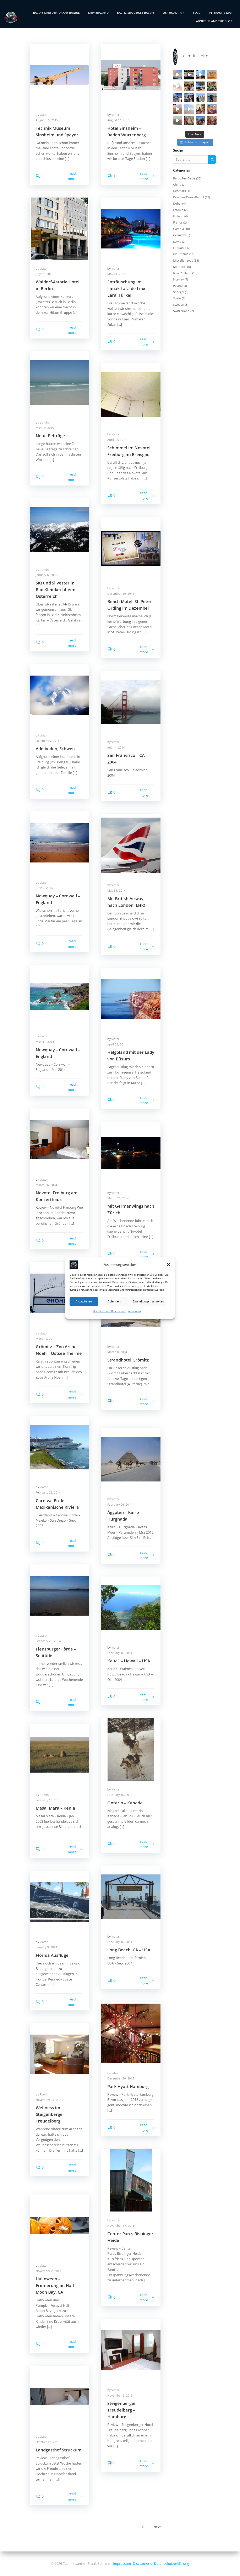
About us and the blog (214, 21)
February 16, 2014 (120, 1653)
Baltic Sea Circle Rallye (136, 13)
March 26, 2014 (46, 1185)
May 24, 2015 (117, 274)
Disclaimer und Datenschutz (109, 1311)
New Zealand (98, 13)
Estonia (178, 211)
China (177, 186)
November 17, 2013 (49, 2100)
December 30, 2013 (121, 2079)
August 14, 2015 (119, 120)
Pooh (43, 2095)
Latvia (177, 242)
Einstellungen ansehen (148, 1301)
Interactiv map (221, 13)
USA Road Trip (174, 13)
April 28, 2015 (117, 440)
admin (44, 423)
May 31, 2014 (117, 891)
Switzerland (181, 312)
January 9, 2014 (46, 1947)
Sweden (178, 306)
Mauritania (180, 255)
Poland (177, 287)
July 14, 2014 (116, 747)
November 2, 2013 (48, 2271)
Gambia (178, 230)
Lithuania (179, 249)
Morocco (179, 268)
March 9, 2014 (46, 1339)
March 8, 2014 (117, 1352)
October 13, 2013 (48, 2442)
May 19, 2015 (45, 428)
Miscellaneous (183, 261)
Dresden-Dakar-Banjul (188, 198)
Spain (177, 299)
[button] (168, 1265)
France (177, 223)
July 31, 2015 (44, 274)
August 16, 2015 (47, 120)
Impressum (134, 1311)
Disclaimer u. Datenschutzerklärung (161, 2563)
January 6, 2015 (46, 575)
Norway (178, 280)
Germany (179, 236)
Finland (178, 217)
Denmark (179, 192)
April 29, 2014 (117, 1044)
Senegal (178, 293)
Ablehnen (113, 1301)
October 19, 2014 (48, 741)
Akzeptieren (83, 1301)
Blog (197, 13)
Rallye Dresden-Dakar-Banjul (56, 13)
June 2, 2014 (44, 888)
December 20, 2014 (121, 594)
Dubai (177, 204)
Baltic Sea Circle (184, 179)
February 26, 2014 (48, 1493)
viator (44, 115)
